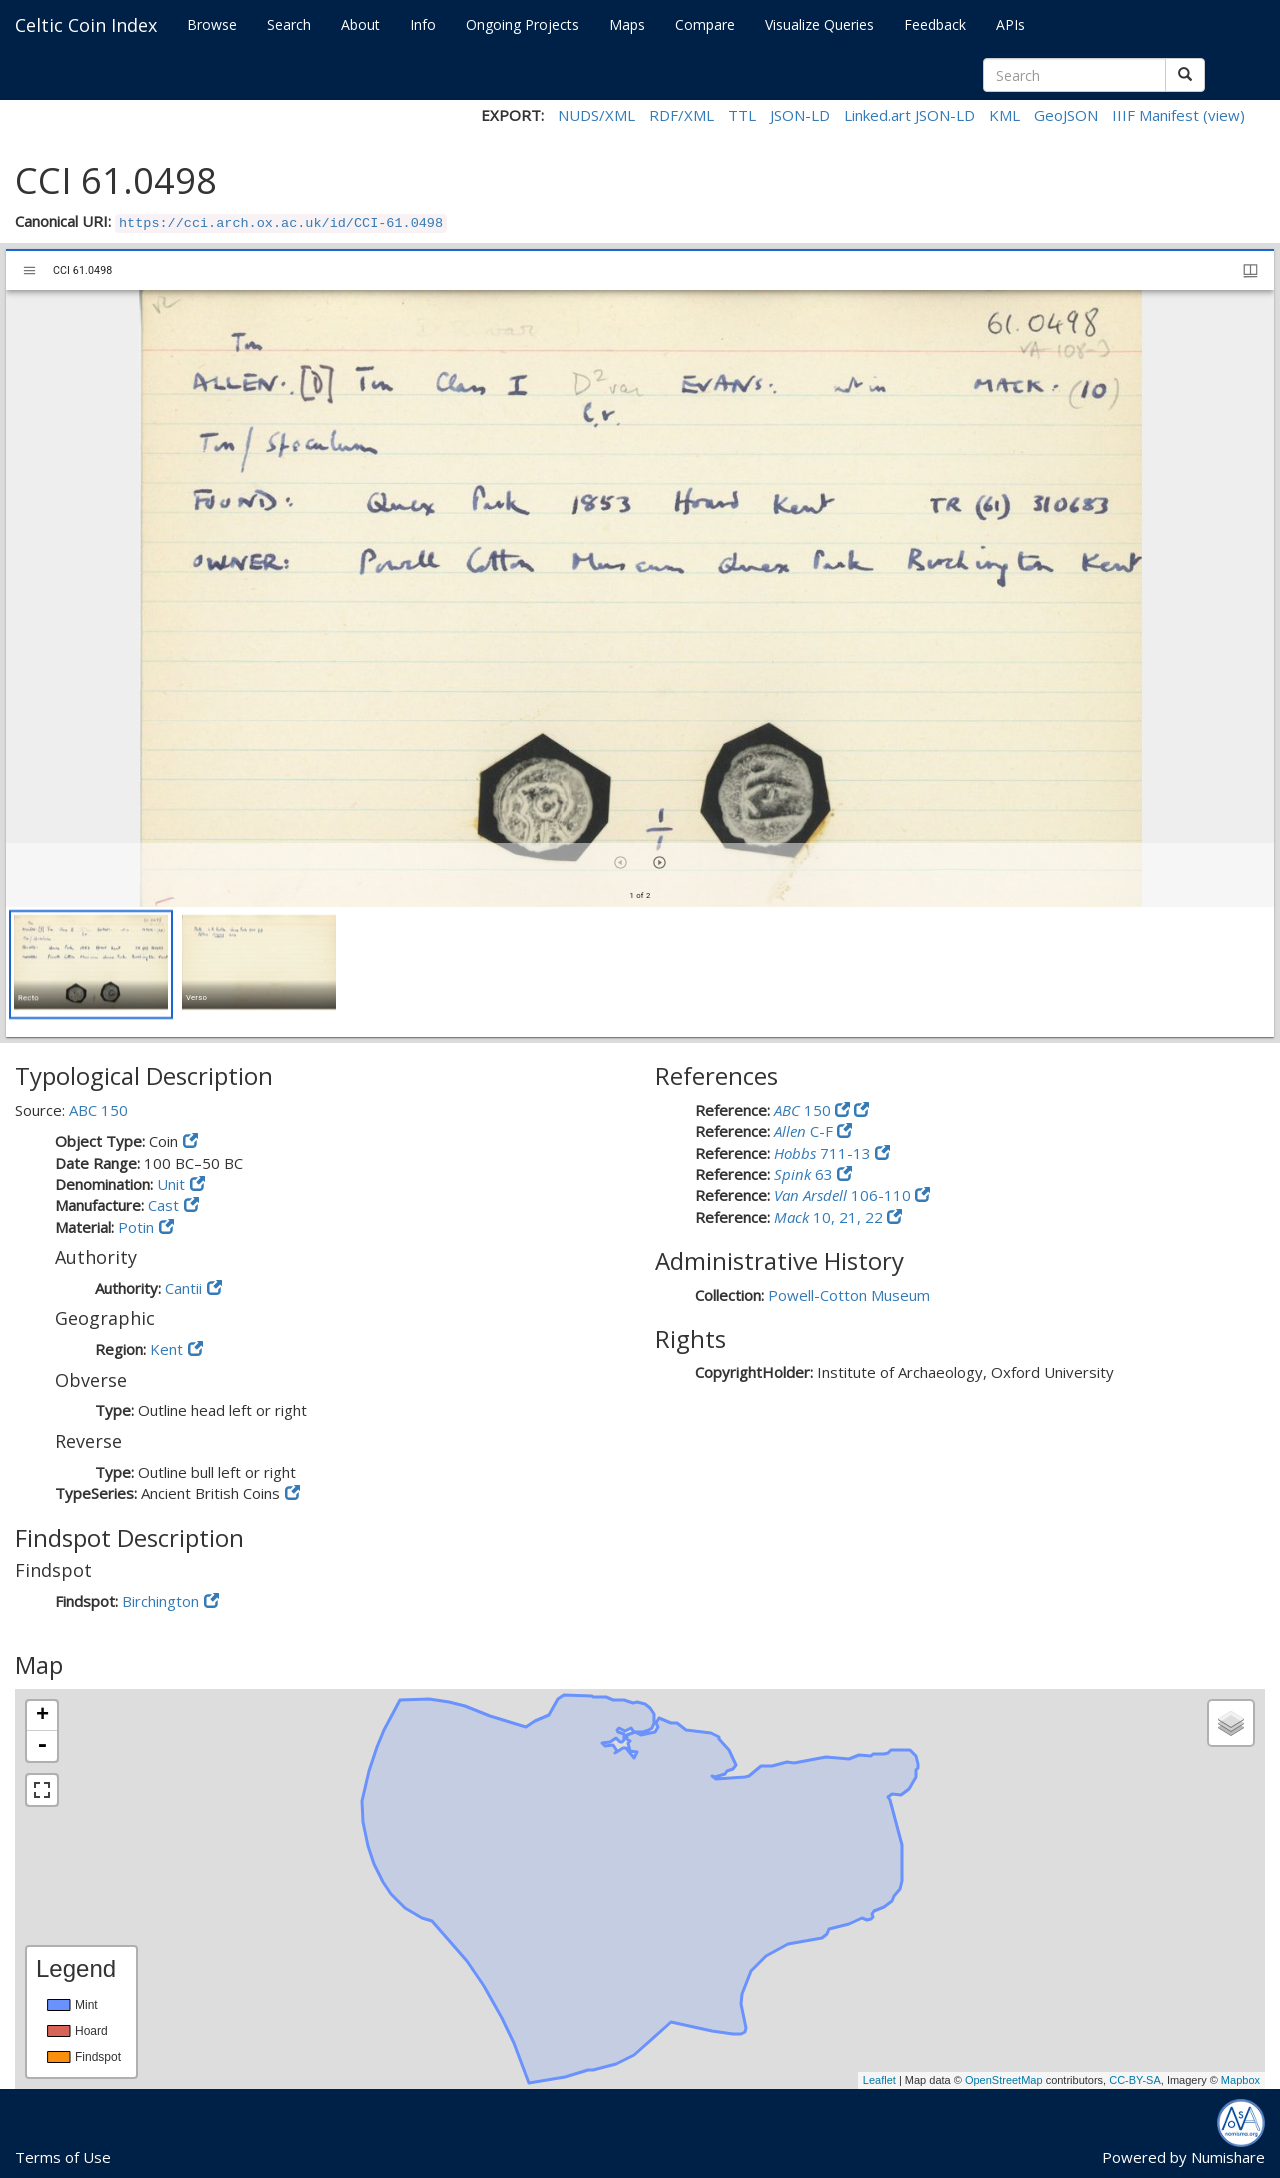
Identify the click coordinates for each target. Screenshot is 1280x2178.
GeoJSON (1066, 115)
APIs (1010, 24)
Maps (627, 24)
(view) (1224, 115)
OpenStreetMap (1004, 2080)
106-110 (844, 1195)
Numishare (1228, 2157)
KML (1004, 115)
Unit (171, 1184)
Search (289, 24)
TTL (742, 115)
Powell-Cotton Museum (849, 1295)
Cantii (183, 1288)
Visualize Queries (819, 24)
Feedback (935, 24)
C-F (805, 1131)
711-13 (824, 1153)
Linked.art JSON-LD (909, 115)
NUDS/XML (596, 115)
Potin (136, 1227)
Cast (163, 1205)
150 (804, 1110)
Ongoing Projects (522, 24)
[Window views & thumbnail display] (1250, 270)
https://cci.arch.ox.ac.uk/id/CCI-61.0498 (281, 223)
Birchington (160, 1601)
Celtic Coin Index (86, 25)
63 (805, 1174)
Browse (212, 24)
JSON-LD (800, 115)
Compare (705, 24)
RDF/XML (681, 115)
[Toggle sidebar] (29, 270)
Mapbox (1240, 2080)
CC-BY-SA (1135, 2080)
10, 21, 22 (830, 1217)
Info (423, 24)
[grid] (640, 972)
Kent (166, 1349)
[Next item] (659, 862)
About (360, 24)
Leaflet (879, 2080)
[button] (91, 964)
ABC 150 (98, 1110)
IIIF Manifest (1155, 115)
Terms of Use (63, 2157)
